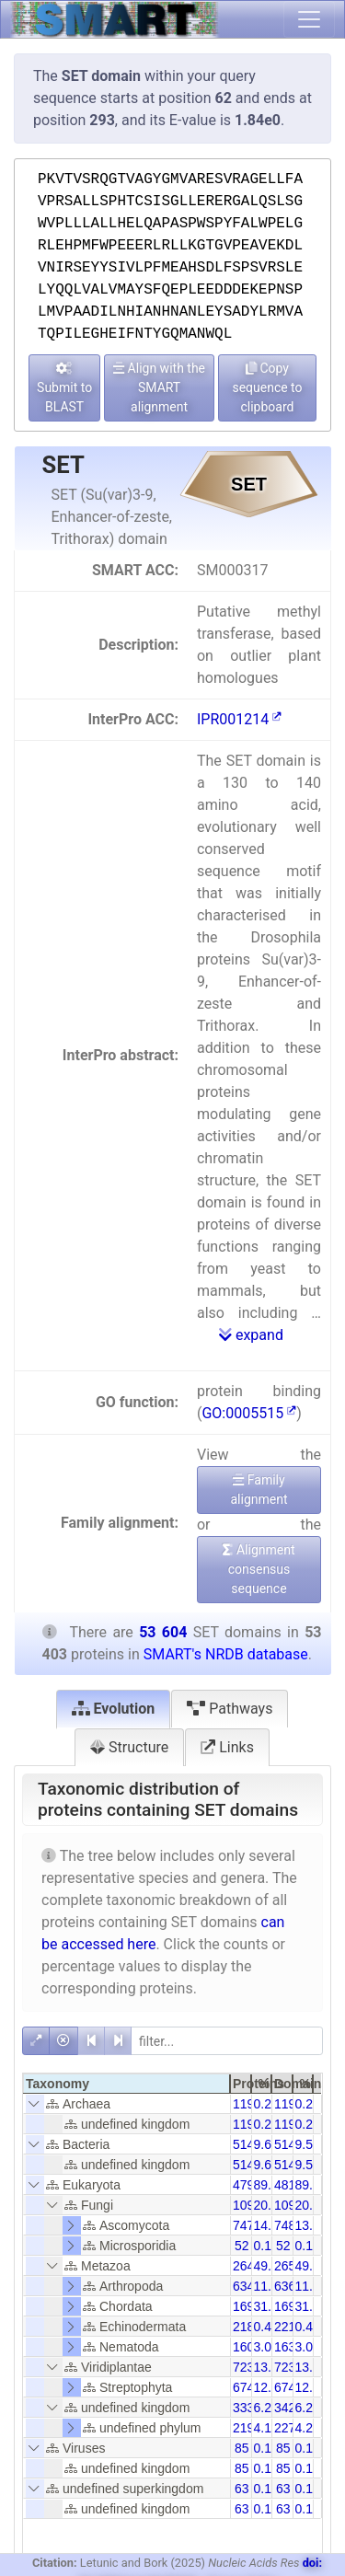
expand (251, 1335)
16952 (251, 2306)
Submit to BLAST (64, 388)
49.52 (270, 2265)
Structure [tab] (129, 1747)
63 (242, 2488)
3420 (288, 2407)
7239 (288, 2367)
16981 (292, 2306)
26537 (292, 2265)
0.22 (266, 2104)
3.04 (307, 2346)
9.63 (266, 2144)
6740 (247, 2387)
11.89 (270, 2286)
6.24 (266, 2407)
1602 (247, 2346)
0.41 (266, 2326)
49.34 (311, 2265)
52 (242, 2245)
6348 (247, 2286)
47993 (251, 2184)
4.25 (307, 2427)
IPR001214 (239, 719)
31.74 (270, 2306)
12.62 (270, 2387)
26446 (251, 2265)
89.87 (270, 2184)
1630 (288, 2346)
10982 (251, 2205)
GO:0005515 (248, 1413)
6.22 (307, 2407)
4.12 (266, 2427)
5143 (247, 2144)
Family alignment (258, 1490)
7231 (247, 2367)
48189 (292, 2184)
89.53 (311, 2184)
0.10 (266, 2245)
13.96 (311, 2225)
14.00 (270, 2225)
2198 (247, 2427)
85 (242, 2448)
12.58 (311, 2387)
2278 (288, 2427)
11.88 (311, 2286)
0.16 (266, 2448)
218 (243, 2326)
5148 (288, 2144)
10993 (292, 2205)
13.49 (311, 2367)
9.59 (307, 2144)
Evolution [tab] (113, 1708)
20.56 (270, 2205)
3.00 (266, 2346)
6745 (288, 2387)
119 (243, 2104)
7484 (288, 2225)
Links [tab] (227, 1747)
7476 (247, 2225)
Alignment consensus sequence (258, 1569)
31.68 (311, 2306)
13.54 (270, 2367)
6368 (288, 2286)
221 (284, 2326)
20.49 (311, 2205)
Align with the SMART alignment (159, 387)
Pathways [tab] (229, 1708)
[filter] (227, 2041)
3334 (247, 2407)
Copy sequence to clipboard (267, 387)
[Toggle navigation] (309, 19)
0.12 (266, 2488)
